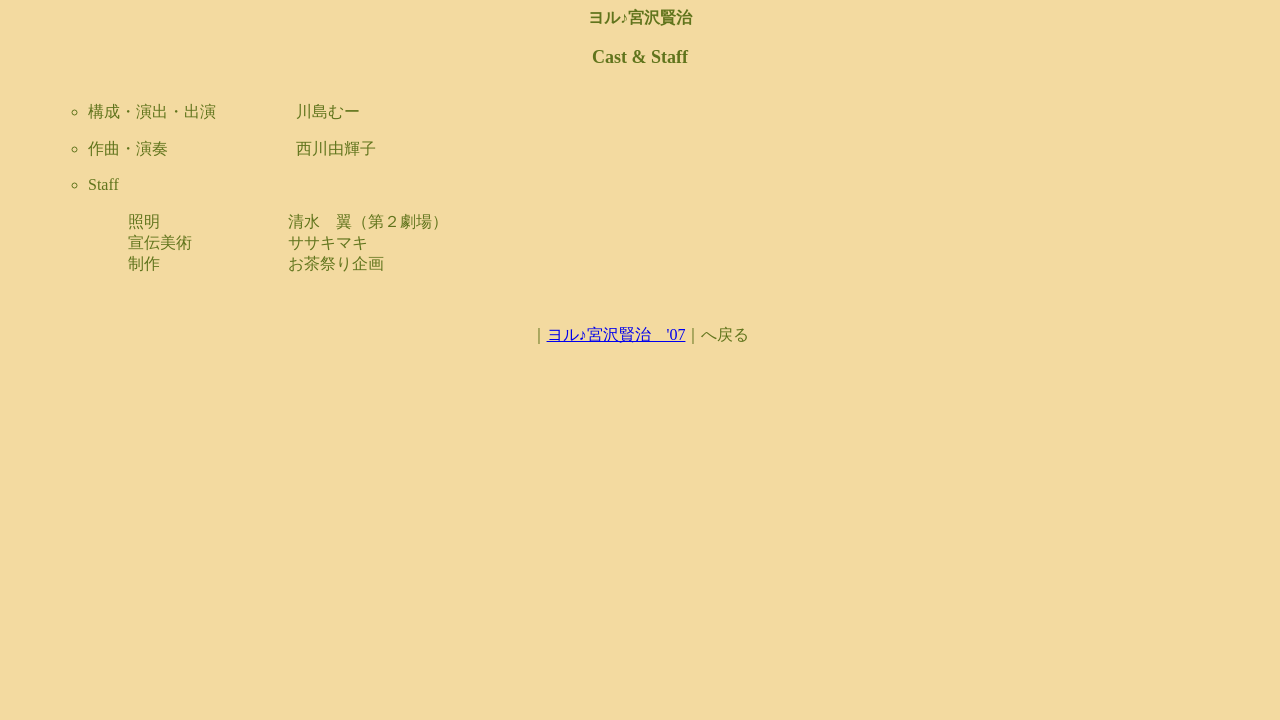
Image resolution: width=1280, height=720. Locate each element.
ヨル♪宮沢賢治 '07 (616, 334)
